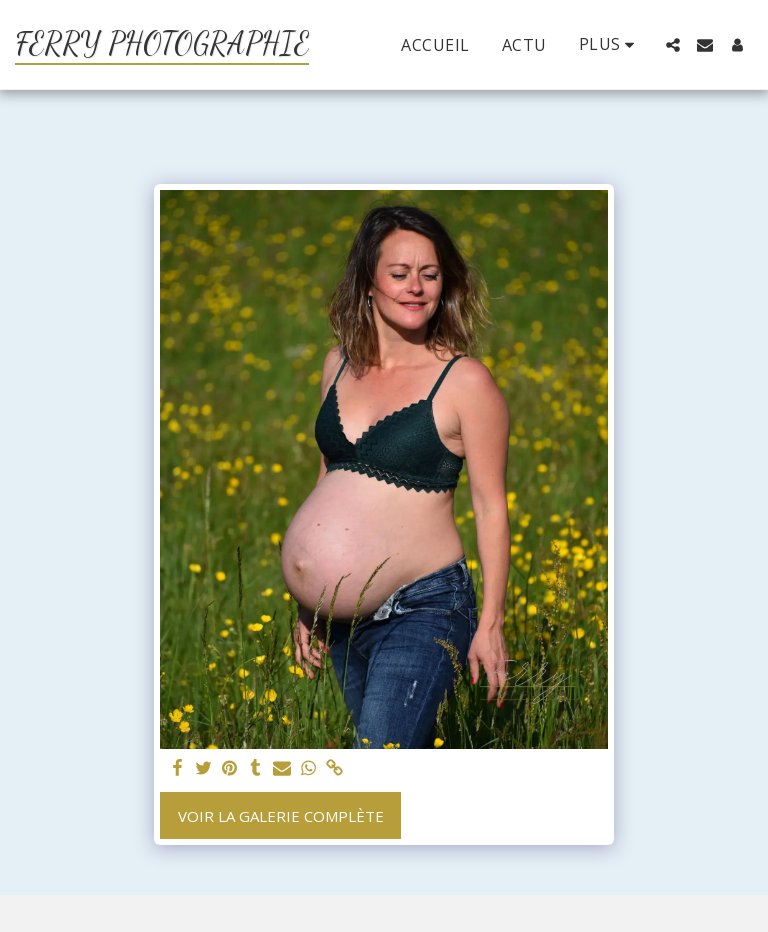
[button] (673, 45)
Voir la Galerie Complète (281, 816)
